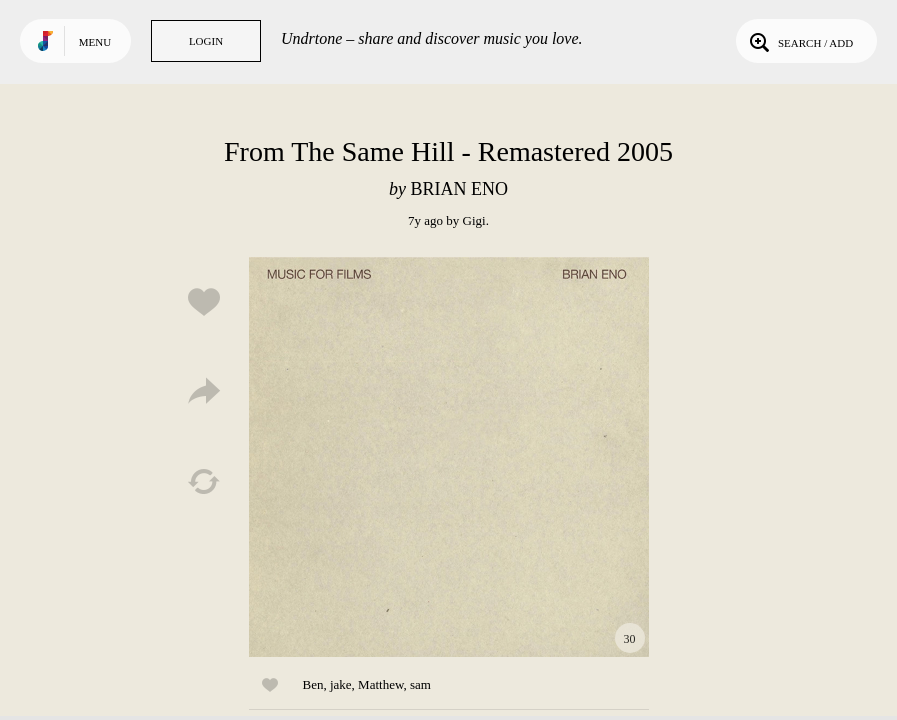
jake (341, 684)
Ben (313, 684)
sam (420, 684)
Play (449, 457)
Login (206, 41)
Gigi (474, 220)
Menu (95, 42)
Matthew (380, 684)
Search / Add (799, 41)
